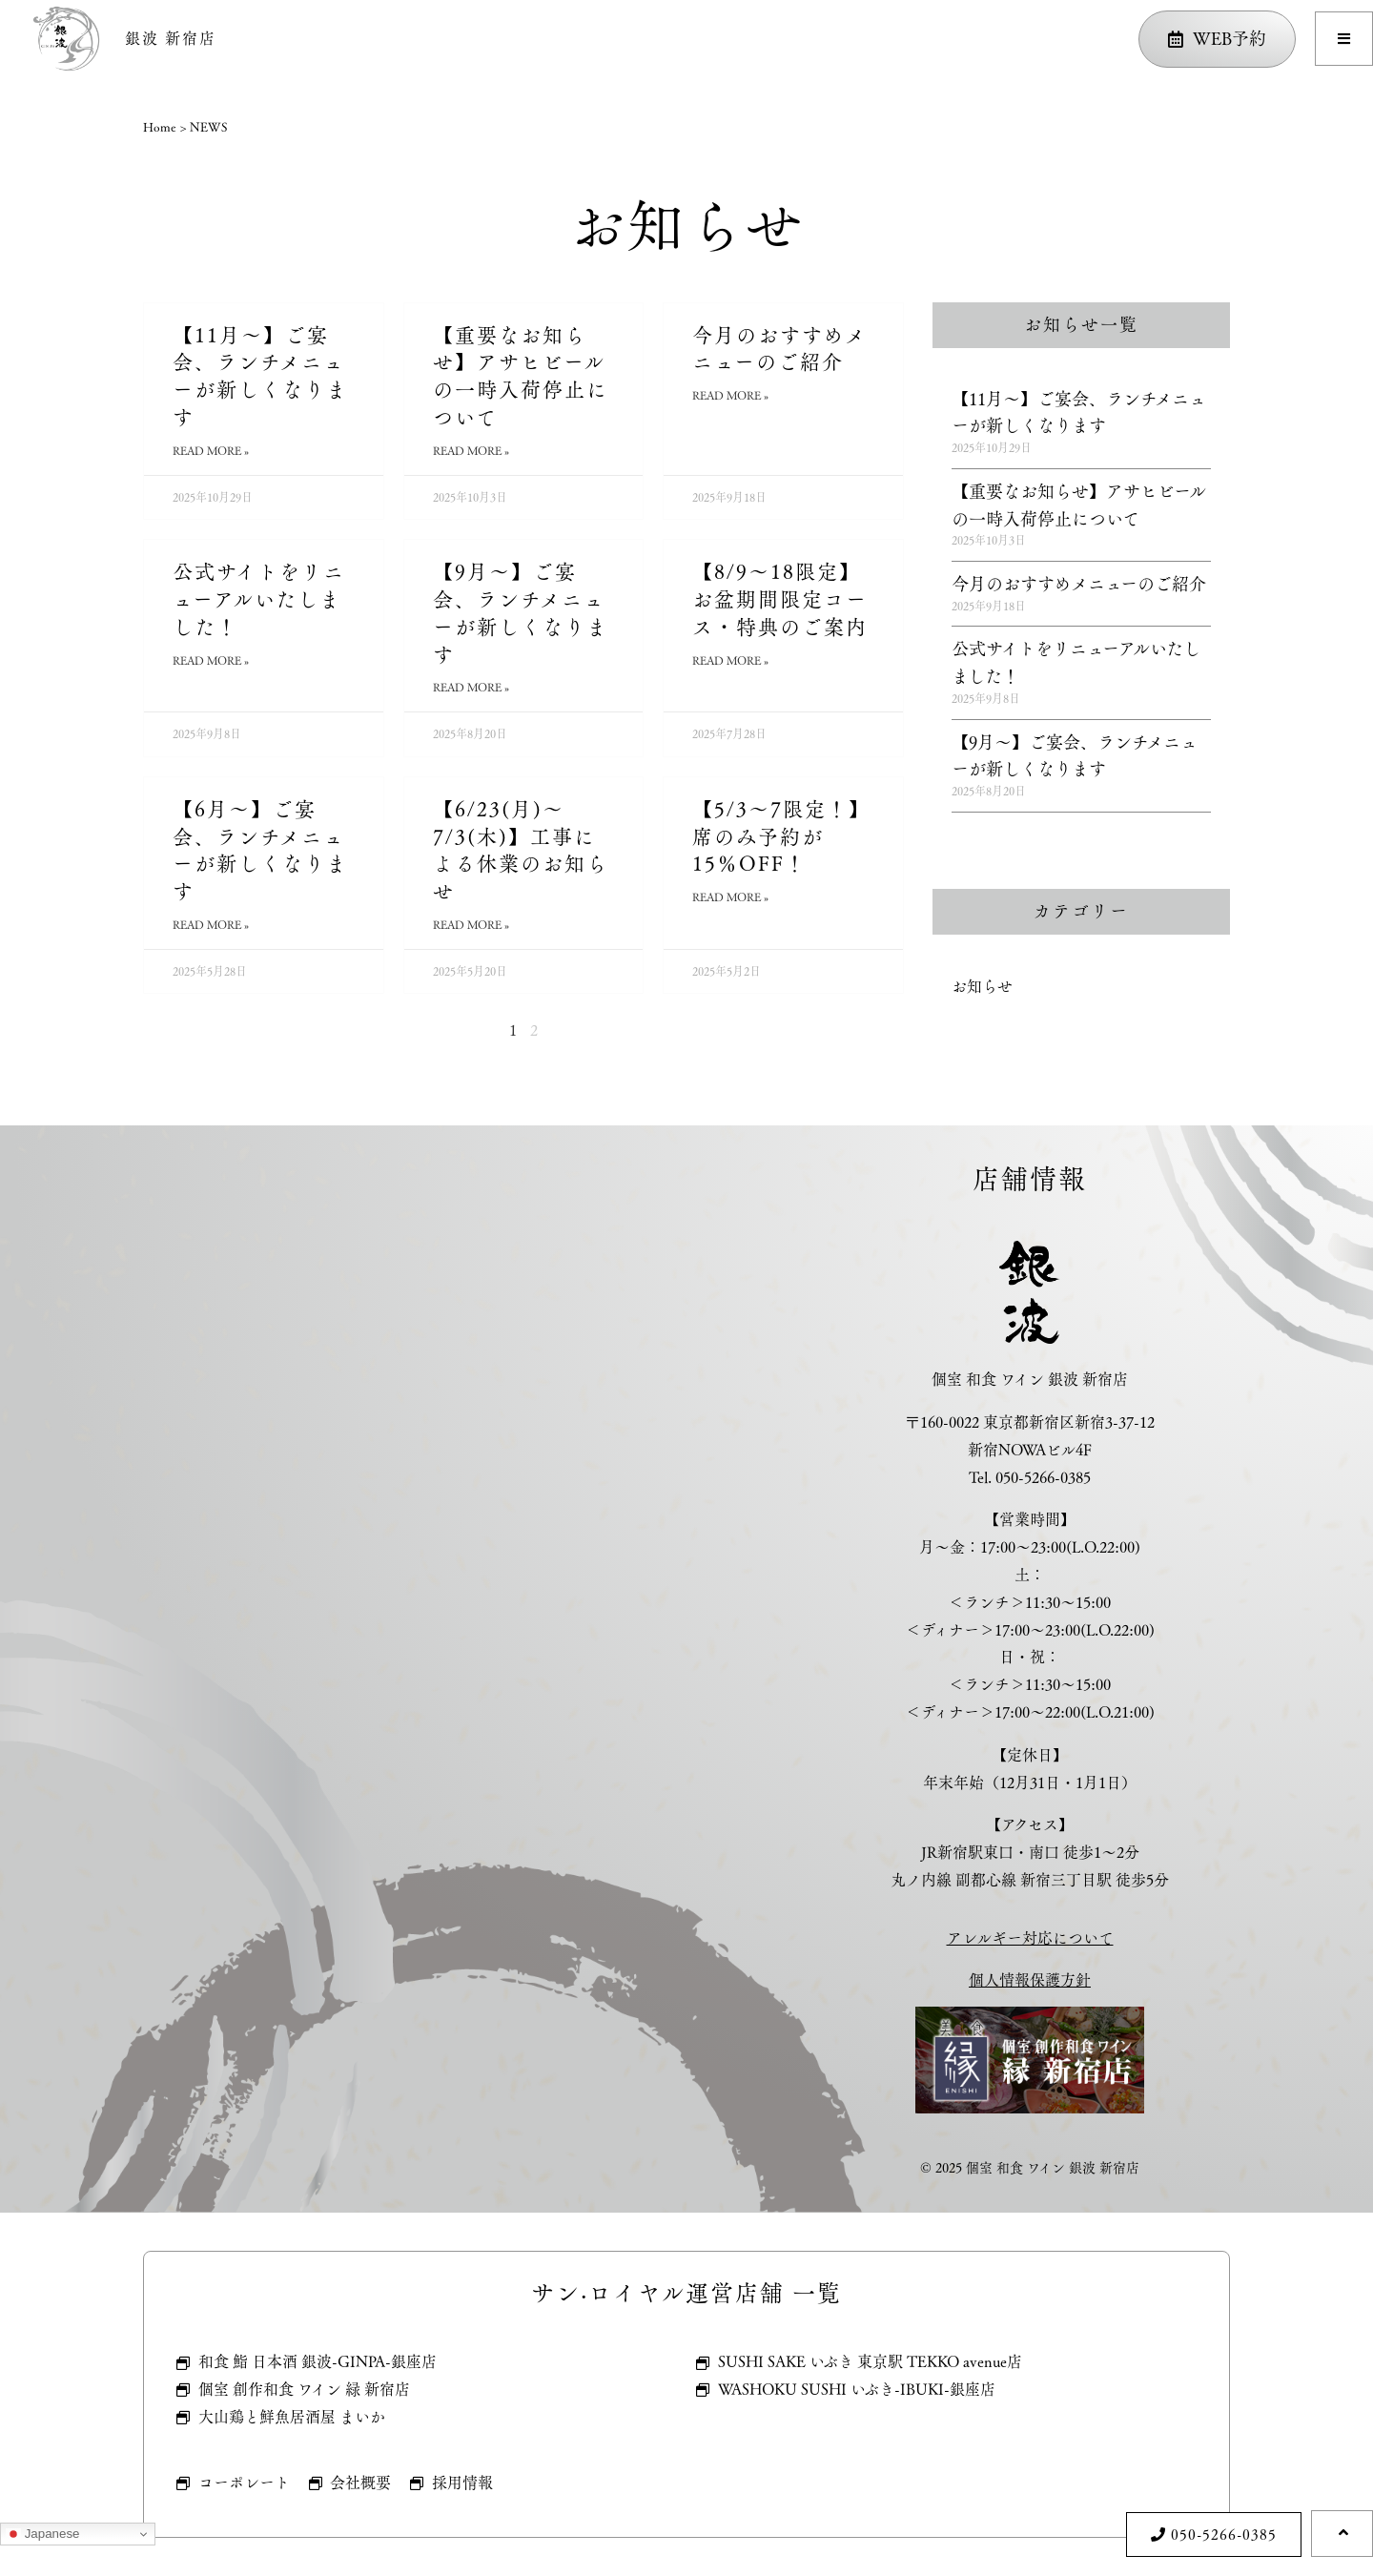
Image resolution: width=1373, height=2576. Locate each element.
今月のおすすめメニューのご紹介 (779, 349)
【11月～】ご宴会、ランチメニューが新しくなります (260, 376)
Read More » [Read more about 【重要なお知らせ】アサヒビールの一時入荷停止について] (471, 451)
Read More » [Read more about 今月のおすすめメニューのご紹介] (730, 395)
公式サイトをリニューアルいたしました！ (259, 599)
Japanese (43, 2534)
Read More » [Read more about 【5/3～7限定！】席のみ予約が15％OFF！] (730, 897)
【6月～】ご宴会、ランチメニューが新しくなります (260, 850)
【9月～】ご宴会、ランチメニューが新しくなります (520, 613)
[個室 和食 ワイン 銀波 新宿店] (343, 1669)
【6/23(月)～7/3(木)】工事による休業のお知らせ (520, 850)
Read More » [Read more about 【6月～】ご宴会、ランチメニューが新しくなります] (211, 925)
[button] (1344, 38)
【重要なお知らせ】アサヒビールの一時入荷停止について (520, 376)
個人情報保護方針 (1030, 1980)
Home (159, 126)
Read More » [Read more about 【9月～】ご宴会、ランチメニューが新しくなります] (471, 687)
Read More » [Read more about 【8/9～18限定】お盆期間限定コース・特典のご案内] (730, 660)
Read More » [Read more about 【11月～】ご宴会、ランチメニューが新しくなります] (211, 451)
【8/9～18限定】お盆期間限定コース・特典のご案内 (780, 599)
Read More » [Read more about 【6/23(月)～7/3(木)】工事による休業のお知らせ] (471, 925)
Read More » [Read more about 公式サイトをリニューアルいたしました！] (211, 660)
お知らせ (982, 987)
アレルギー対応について (1030, 1938)
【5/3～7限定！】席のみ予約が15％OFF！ (781, 836)
